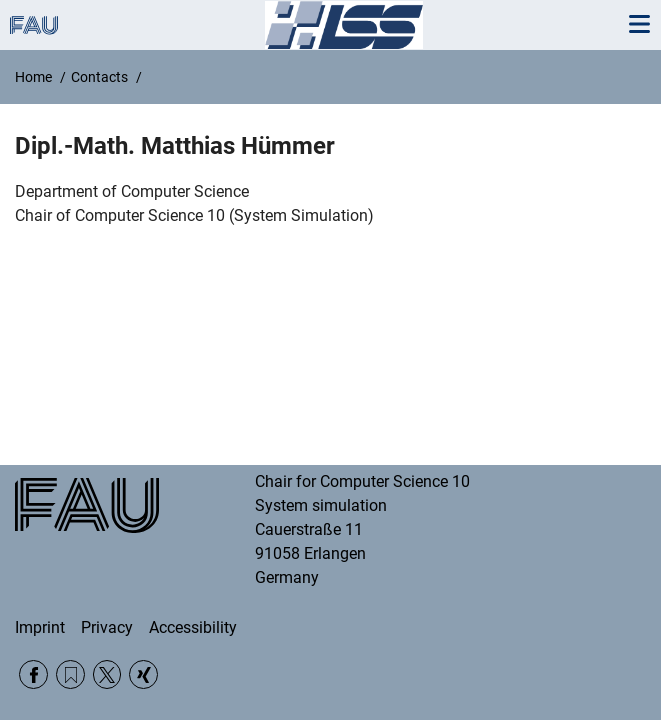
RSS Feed (70, 674)
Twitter (107, 674)
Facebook (33, 674)
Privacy (107, 627)
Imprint (40, 627)
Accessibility (193, 627)
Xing (143, 674)
